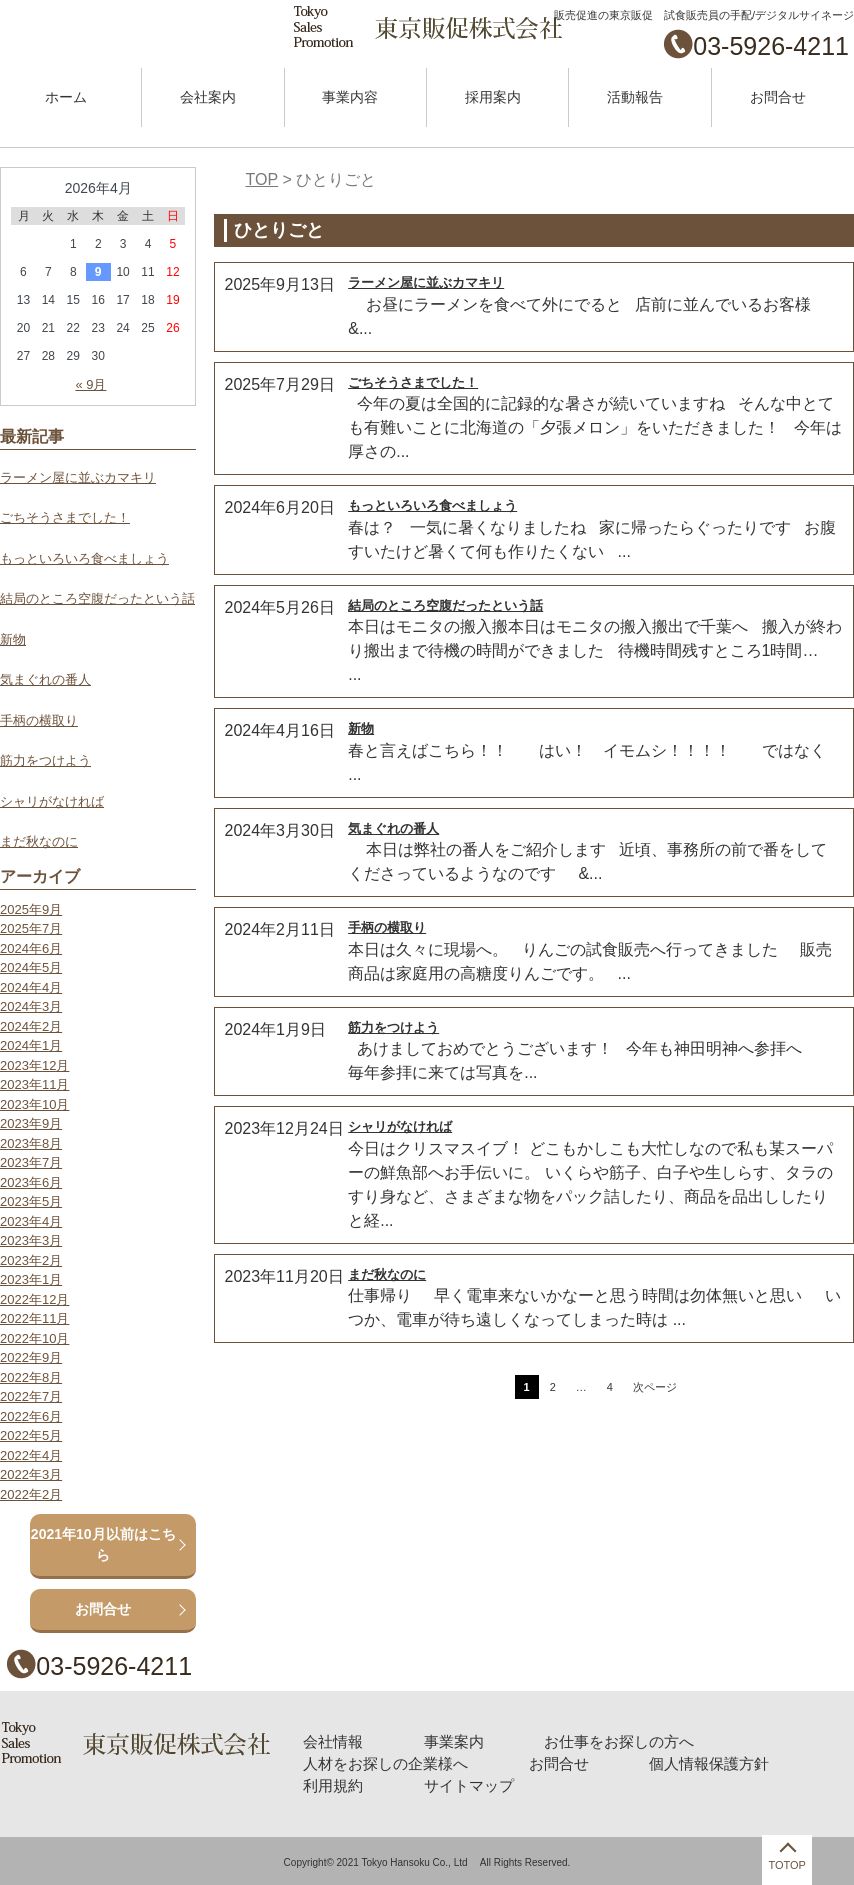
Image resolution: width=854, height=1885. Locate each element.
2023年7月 (31, 1162)
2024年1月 (31, 1045)
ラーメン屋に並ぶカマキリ (426, 282)
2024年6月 (31, 948)
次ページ (655, 1387)
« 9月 (90, 384)
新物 (361, 728)
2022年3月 (31, 1474)
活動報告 (635, 97)
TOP (262, 179)
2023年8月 (31, 1143)
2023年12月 (34, 1065)
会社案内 (208, 97)
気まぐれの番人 (393, 828)
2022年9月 (31, 1357)
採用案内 (493, 97)
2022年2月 (31, 1494)
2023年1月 (31, 1279)
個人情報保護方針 (688, 1762)
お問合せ (778, 97)
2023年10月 (34, 1104)
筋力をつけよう (393, 1027)
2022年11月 (34, 1318)
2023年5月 (31, 1201)
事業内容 (350, 97)
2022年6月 (31, 1416)
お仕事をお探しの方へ (604, 1741)
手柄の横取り (387, 927)
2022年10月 (34, 1338)
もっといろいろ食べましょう (432, 505)
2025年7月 (31, 928)
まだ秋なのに (387, 1274)
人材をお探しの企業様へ (382, 1762)
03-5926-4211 (771, 46)
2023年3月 (31, 1240)
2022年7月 (31, 1396)
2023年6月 (31, 1182)
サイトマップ (462, 1783)
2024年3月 (31, 1006)
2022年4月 (31, 1455)
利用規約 (333, 1783)
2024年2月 (31, 1026)
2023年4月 (31, 1221)
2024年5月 (31, 967)
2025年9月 (31, 909)
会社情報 (333, 1741)
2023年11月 (34, 1084)
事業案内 (448, 1741)
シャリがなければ (400, 1126)
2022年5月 (31, 1435)
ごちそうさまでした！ (413, 382)
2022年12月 (34, 1299)
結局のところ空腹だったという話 (445, 605)
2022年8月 (31, 1377)
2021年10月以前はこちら (103, 1544)
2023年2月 (31, 1260)
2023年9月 (31, 1123)
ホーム (66, 97)
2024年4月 (31, 987)
